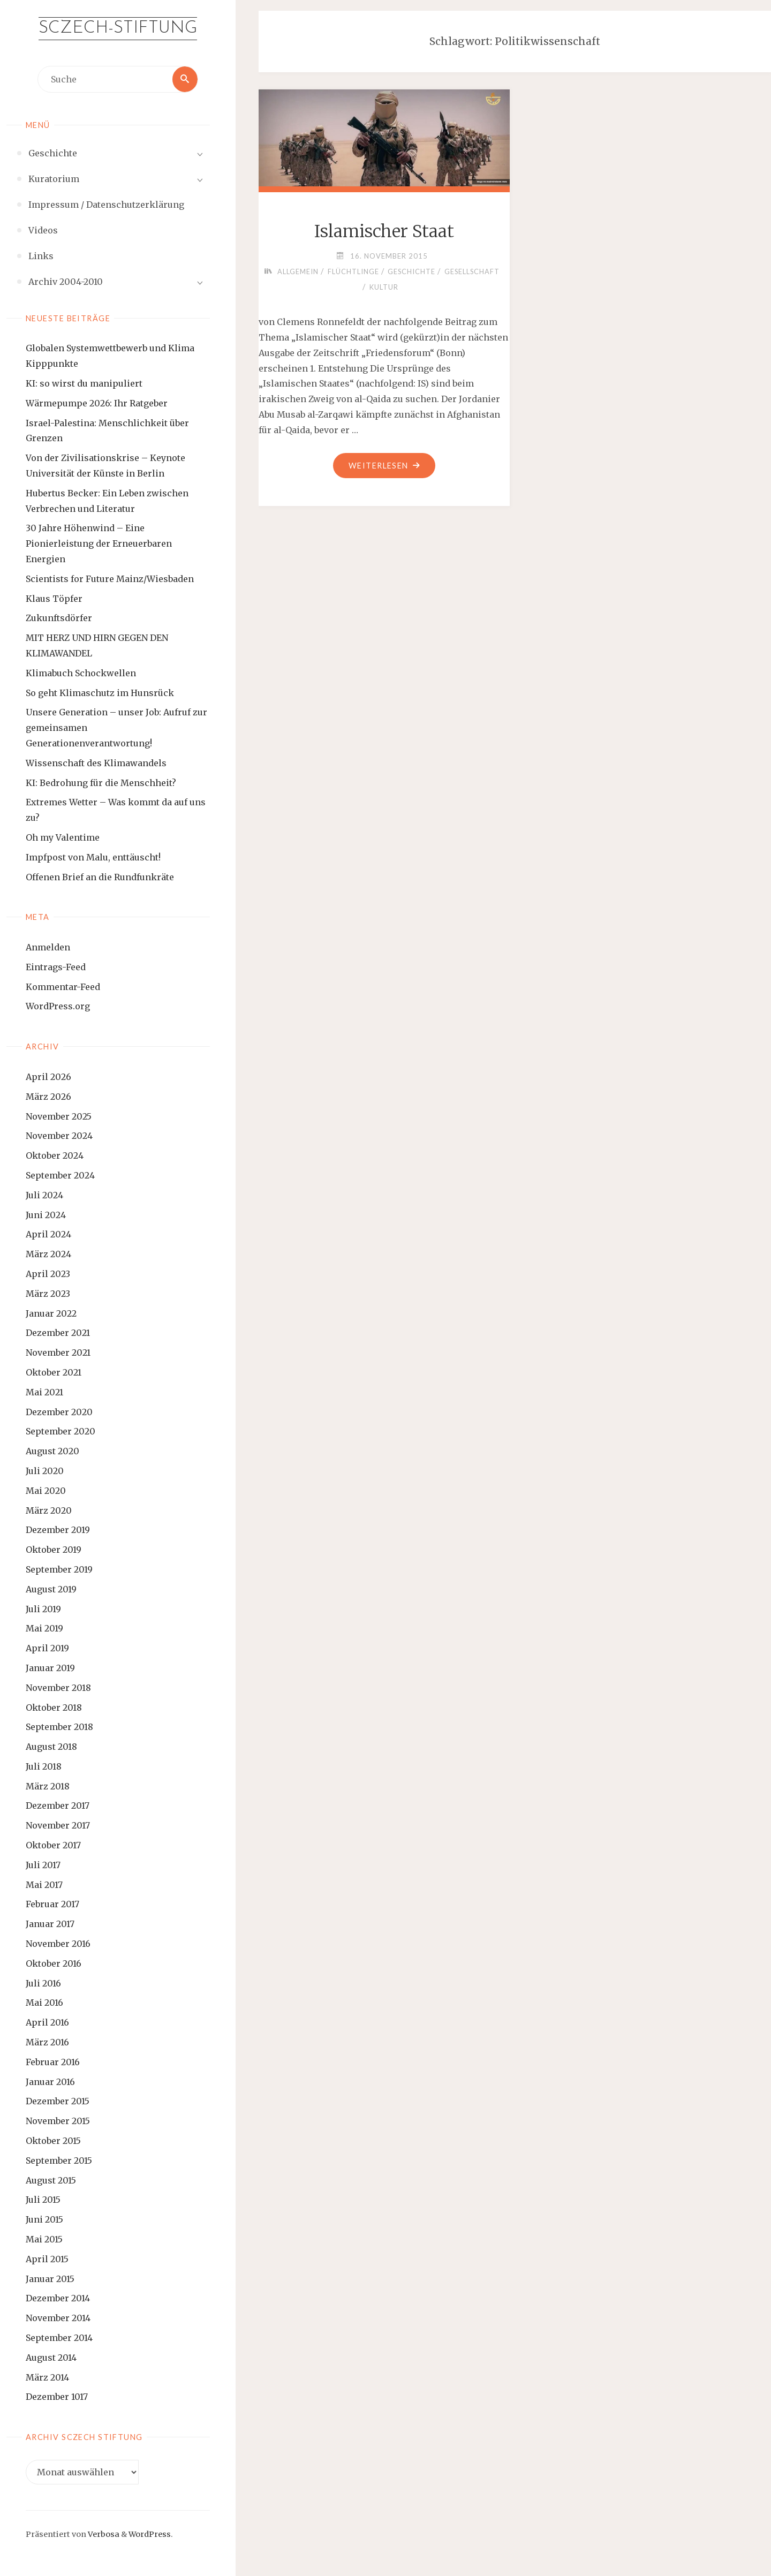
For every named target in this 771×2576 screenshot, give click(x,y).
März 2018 (48, 1786)
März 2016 (47, 2042)
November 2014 (58, 2318)
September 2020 (60, 1431)
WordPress (149, 2534)
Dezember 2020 (59, 1412)
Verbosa (102, 2534)
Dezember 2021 (58, 1333)
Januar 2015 (50, 2278)
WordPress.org (58, 1006)
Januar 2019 (50, 1668)
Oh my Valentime (63, 837)
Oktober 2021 (53, 1372)
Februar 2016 (53, 2062)
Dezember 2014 (58, 2298)
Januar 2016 (50, 2081)
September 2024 (60, 1175)
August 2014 (51, 2357)
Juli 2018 (44, 1766)
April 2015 (47, 2259)
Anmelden (48, 947)
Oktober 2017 (53, 1845)
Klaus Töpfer (54, 598)
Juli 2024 (44, 1195)
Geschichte (411, 271)
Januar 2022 (51, 1313)
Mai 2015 (44, 2239)
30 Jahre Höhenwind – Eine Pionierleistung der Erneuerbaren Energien (99, 544)
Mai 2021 (44, 1392)
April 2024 (48, 1234)
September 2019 (59, 1569)
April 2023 (48, 1273)
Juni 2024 (46, 1215)
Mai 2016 (44, 2003)
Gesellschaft (472, 271)
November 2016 (58, 1943)
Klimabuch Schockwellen (81, 673)
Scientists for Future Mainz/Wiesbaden (110, 578)
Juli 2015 (43, 2200)
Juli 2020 (45, 1470)
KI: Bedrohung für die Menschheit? (101, 782)
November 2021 (58, 1352)
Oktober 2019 (53, 1549)
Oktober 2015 (53, 2140)
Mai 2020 (46, 1490)
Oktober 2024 (55, 1155)
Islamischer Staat (384, 231)
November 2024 (59, 1136)
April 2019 (47, 1648)
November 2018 (58, 1687)
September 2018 (59, 1726)
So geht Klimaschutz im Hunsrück (100, 693)
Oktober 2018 (54, 1707)
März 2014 (47, 2377)
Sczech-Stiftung (118, 28)
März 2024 (48, 1254)
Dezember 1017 (57, 2397)
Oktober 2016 (53, 1963)
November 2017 (58, 1825)
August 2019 (51, 1589)
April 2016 (47, 2022)
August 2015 (51, 2180)
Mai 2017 (44, 1884)
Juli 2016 (43, 1983)
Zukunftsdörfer (59, 618)
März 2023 (48, 1293)
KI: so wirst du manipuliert (84, 383)
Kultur (383, 287)
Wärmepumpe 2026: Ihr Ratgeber (97, 403)
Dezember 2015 (57, 2101)
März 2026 (48, 1096)
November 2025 (59, 1116)
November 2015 (58, 2121)
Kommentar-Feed (63, 986)
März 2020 (49, 1510)
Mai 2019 (44, 1628)
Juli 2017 (43, 1865)
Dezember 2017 (57, 1806)
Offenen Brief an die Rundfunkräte (100, 877)
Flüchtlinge (353, 271)
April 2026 (48, 1076)
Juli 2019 (43, 1609)
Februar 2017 (52, 1904)
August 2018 (51, 1746)
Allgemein (297, 271)
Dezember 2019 (58, 1529)
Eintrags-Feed (56, 967)
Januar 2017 (50, 1923)
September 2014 (59, 2337)
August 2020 (52, 1451)
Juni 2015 (44, 2219)
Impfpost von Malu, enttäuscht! (93, 857)
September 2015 (59, 2160)
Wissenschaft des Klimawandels (96, 763)
